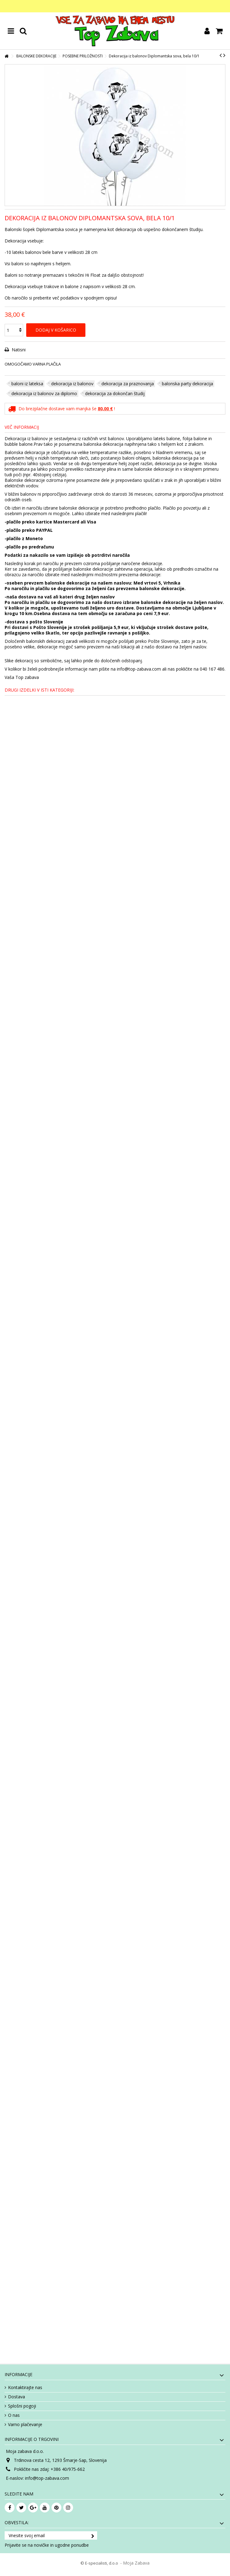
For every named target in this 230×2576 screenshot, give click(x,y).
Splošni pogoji (22, 2406)
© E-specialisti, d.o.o (99, 2563)
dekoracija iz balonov (72, 384)
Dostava (16, 2397)
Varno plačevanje (25, 2424)
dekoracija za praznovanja (127, 384)
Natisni (18, 350)
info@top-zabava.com (47, 2478)
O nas (14, 2415)
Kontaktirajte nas (25, 2387)
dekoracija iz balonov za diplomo (44, 393)
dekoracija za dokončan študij (115, 393)
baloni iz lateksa (27, 384)
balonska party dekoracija (187, 384)
